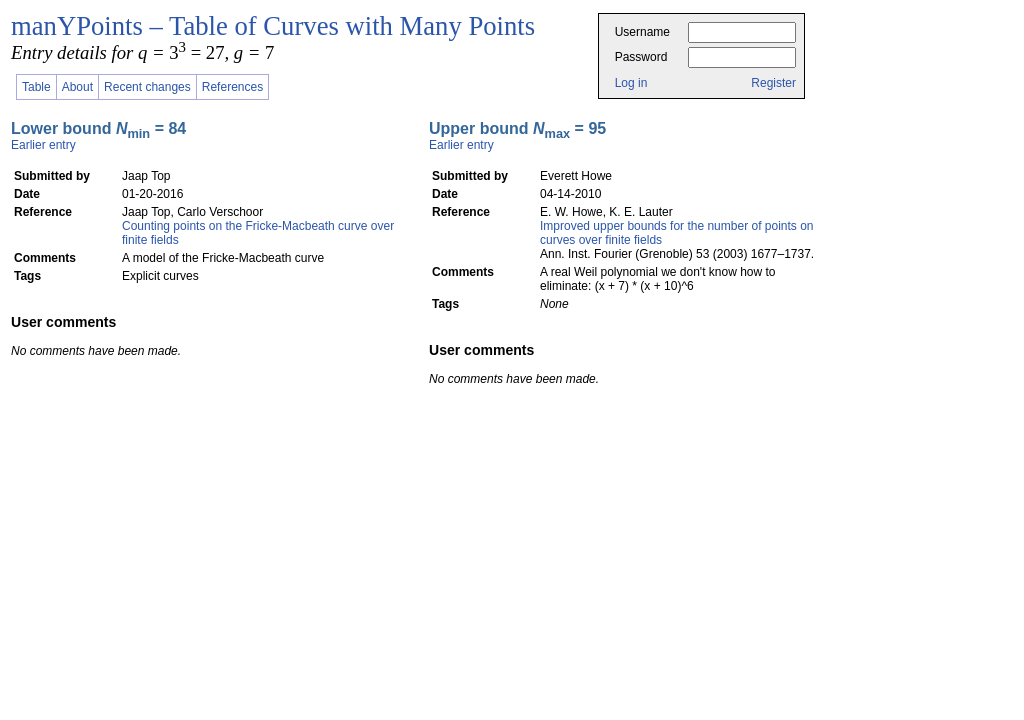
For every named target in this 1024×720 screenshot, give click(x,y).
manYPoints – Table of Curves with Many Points (273, 26)
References (232, 87)
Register (773, 83)
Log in (631, 83)
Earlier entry (43, 145)
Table (36, 87)
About (77, 87)
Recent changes (147, 87)
